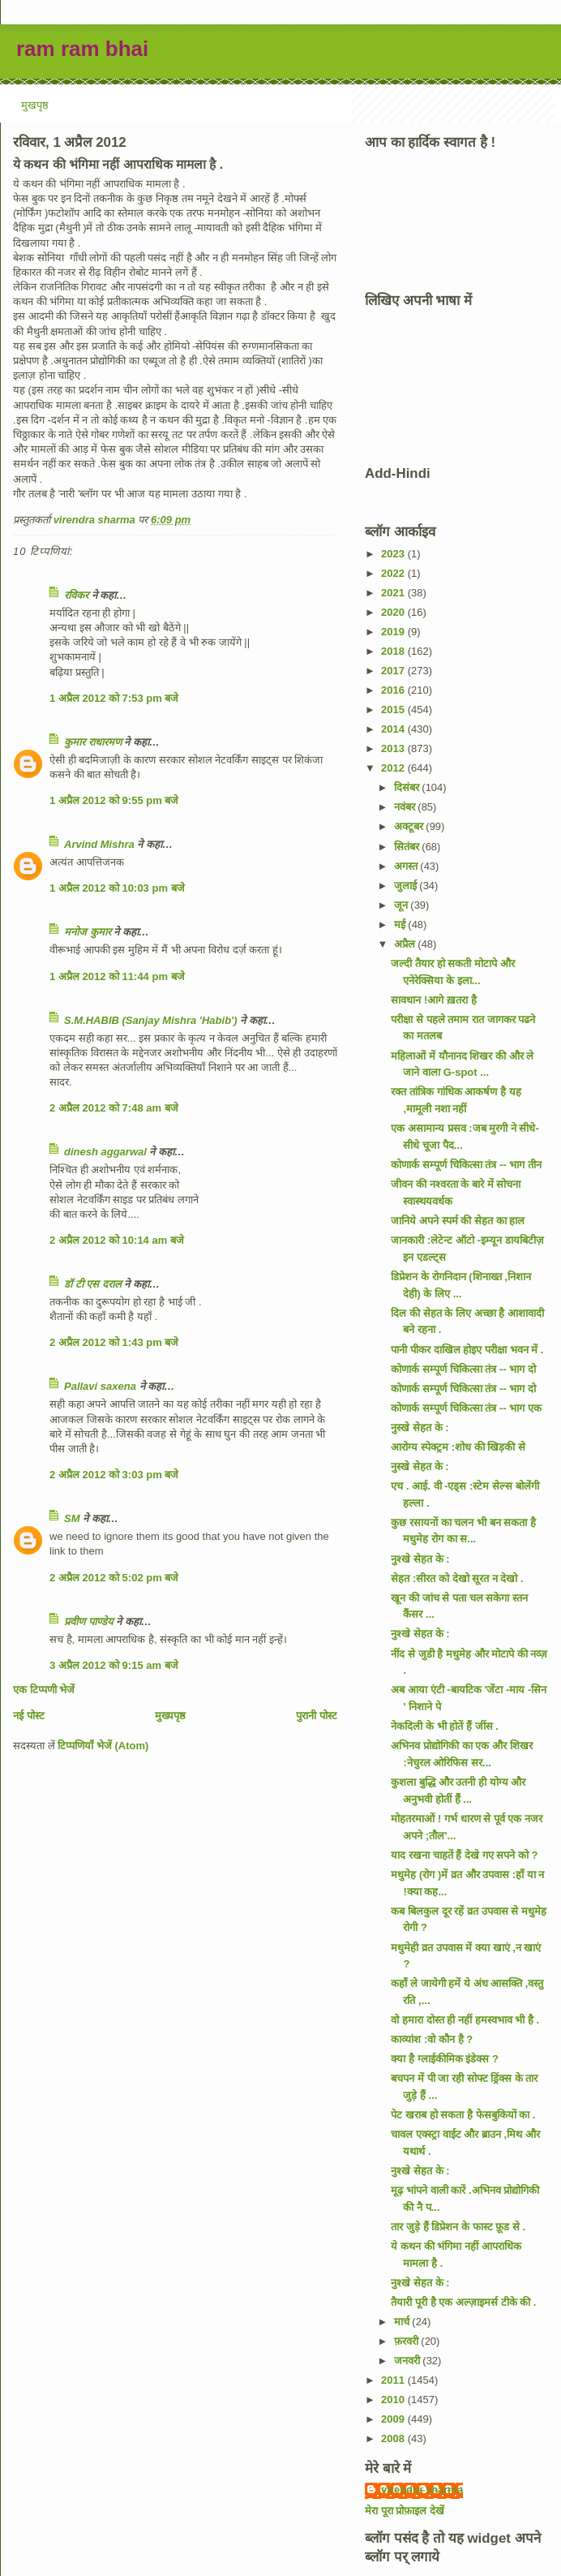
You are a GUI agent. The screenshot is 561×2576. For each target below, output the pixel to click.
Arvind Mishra (99, 844)
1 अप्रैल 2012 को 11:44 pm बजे (117, 976)
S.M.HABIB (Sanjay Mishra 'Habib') (151, 1020)
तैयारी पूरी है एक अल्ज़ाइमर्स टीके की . (463, 2302)
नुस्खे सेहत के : (419, 1427)
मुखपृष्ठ (35, 105)
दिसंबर (408, 787)
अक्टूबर (410, 826)
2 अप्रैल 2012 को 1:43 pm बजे (113, 1342)
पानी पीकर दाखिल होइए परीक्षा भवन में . (467, 1350)
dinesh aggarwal (105, 1152)
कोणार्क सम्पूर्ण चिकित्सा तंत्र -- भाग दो (463, 1369)
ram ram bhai (82, 49)
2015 (394, 709)
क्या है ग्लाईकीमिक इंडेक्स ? (444, 2059)
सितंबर (408, 847)
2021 (394, 593)
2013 (394, 748)
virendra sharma (422, 2490)
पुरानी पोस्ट (316, 1715)
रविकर (78, 595)
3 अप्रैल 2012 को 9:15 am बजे (113, 1665)
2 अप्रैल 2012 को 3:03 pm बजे (113, 1475)
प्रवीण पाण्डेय (88, 1621)
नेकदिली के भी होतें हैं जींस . (444, 1726)
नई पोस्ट (29, 1715)
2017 (394, 670)
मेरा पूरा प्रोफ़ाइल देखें (404, 2511)
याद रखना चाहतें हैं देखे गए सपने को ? (464, 1855)
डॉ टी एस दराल (93, 1284)
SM (72, 1518)
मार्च (403, 2322)
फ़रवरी (408, 2341)
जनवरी (408, 2361)
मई (401, 924)
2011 (394, 2380)
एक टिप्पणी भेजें (44, 1690)
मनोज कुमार (87, 932)
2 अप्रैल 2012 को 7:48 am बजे (113, 1108)
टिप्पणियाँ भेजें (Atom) (103, 1746)
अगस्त (407, 866)
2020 (394, 612)
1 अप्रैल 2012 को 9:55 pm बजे (113, 800)
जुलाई (407, 885)
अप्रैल (406, 944)
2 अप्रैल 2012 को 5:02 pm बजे (113, 1578)
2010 (394, 2399)
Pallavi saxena (100, 1386)
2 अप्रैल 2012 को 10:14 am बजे (116, 1240)
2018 (394, 651)
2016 (394, 690)
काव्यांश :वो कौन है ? (432, 2039)
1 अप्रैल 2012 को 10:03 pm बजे (117, 888)
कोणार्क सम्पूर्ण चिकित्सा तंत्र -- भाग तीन (466, 1165)
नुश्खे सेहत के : (420, 1559)
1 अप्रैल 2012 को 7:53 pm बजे (113, 698)
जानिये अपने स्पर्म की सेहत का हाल (458, 1221)
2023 (394, 554)
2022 (394, 573)
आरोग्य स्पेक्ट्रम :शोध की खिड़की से (458, 1447)
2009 (394, 2419)
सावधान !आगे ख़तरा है (433, 1000)
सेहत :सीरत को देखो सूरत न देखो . (457, 1578)
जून (402, 905)
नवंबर (406, 807)
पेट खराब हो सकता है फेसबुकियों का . (463, 2115)
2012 (394, 768)
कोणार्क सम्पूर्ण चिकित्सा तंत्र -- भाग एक (466, 1408)
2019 (394, 632)
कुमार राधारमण (93, 742)
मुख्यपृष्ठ (170, 1715)
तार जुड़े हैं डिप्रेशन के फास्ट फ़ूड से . (458, 2227)
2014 (394, 729)
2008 (394, 2438)
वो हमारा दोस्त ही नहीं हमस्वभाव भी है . (465, 2020)
